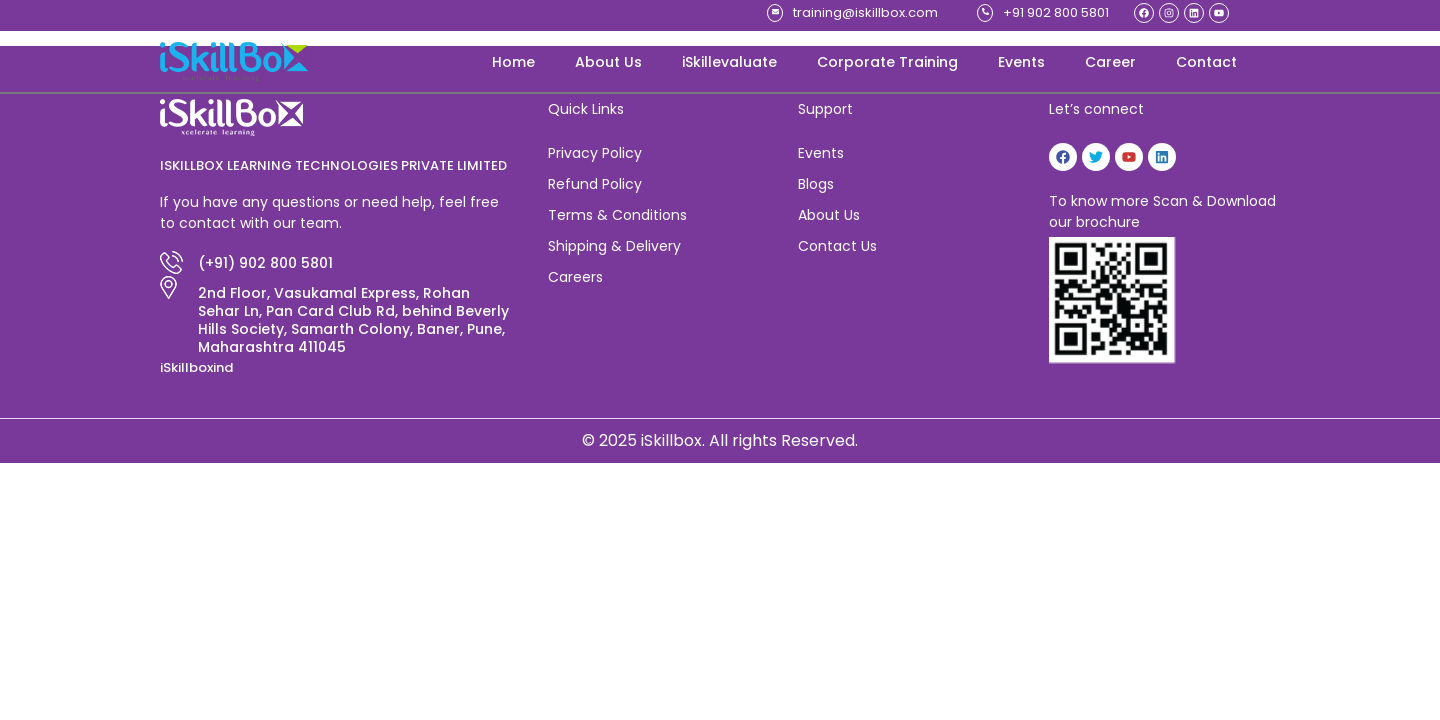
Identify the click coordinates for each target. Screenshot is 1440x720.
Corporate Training (887, 62)
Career (1110, 62)
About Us (608, 62)
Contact (1206, 62)
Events (1021, 62)
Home (513, 62)
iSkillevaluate (729, 62)
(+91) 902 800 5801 (265, 263)
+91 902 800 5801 (1056, 12)
